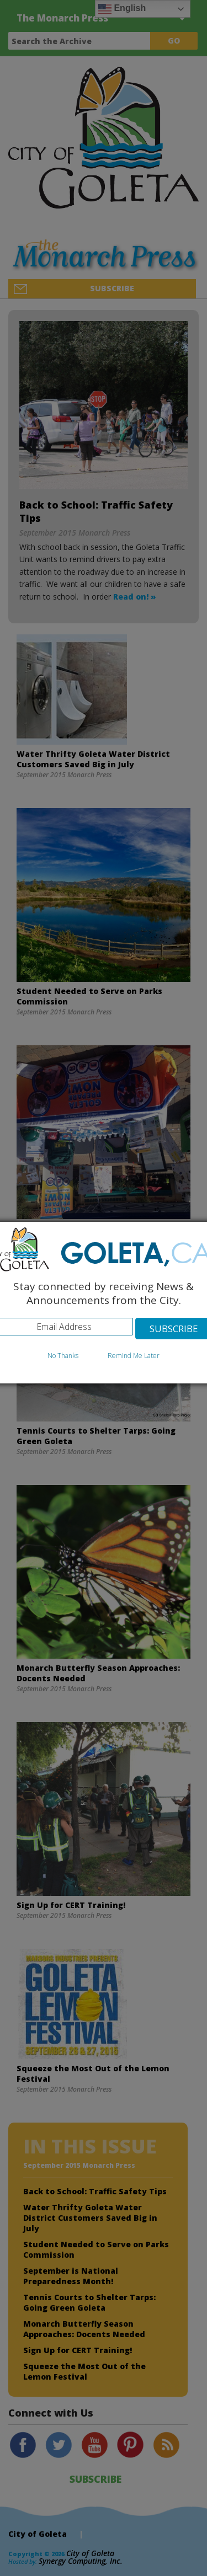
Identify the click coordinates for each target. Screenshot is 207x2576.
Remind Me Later (134, 1355)
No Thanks (62, 1355)
